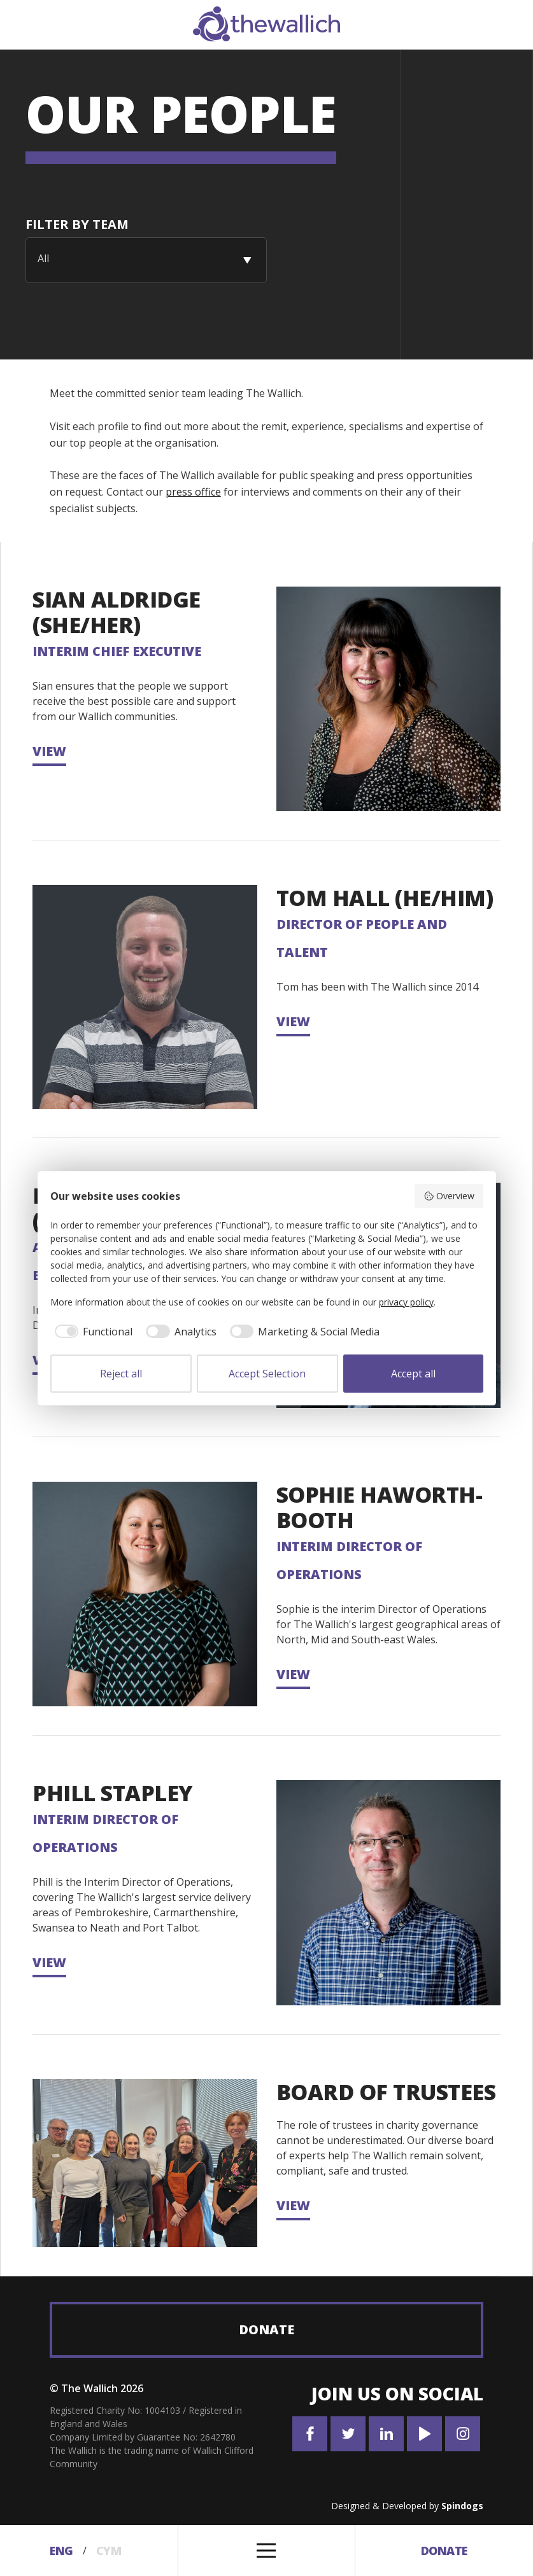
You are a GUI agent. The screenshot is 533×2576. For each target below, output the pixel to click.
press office (193, 492)
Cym (109, 2550)
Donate (266, 2329)
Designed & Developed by (407, 2506)
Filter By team (77, 224)
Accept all (413, 1374)
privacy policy (406, 1302)
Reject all (121, 1374)
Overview (448, 1196)
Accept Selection (267, 1374)
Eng (61, 2550)
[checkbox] (91, 1331)
